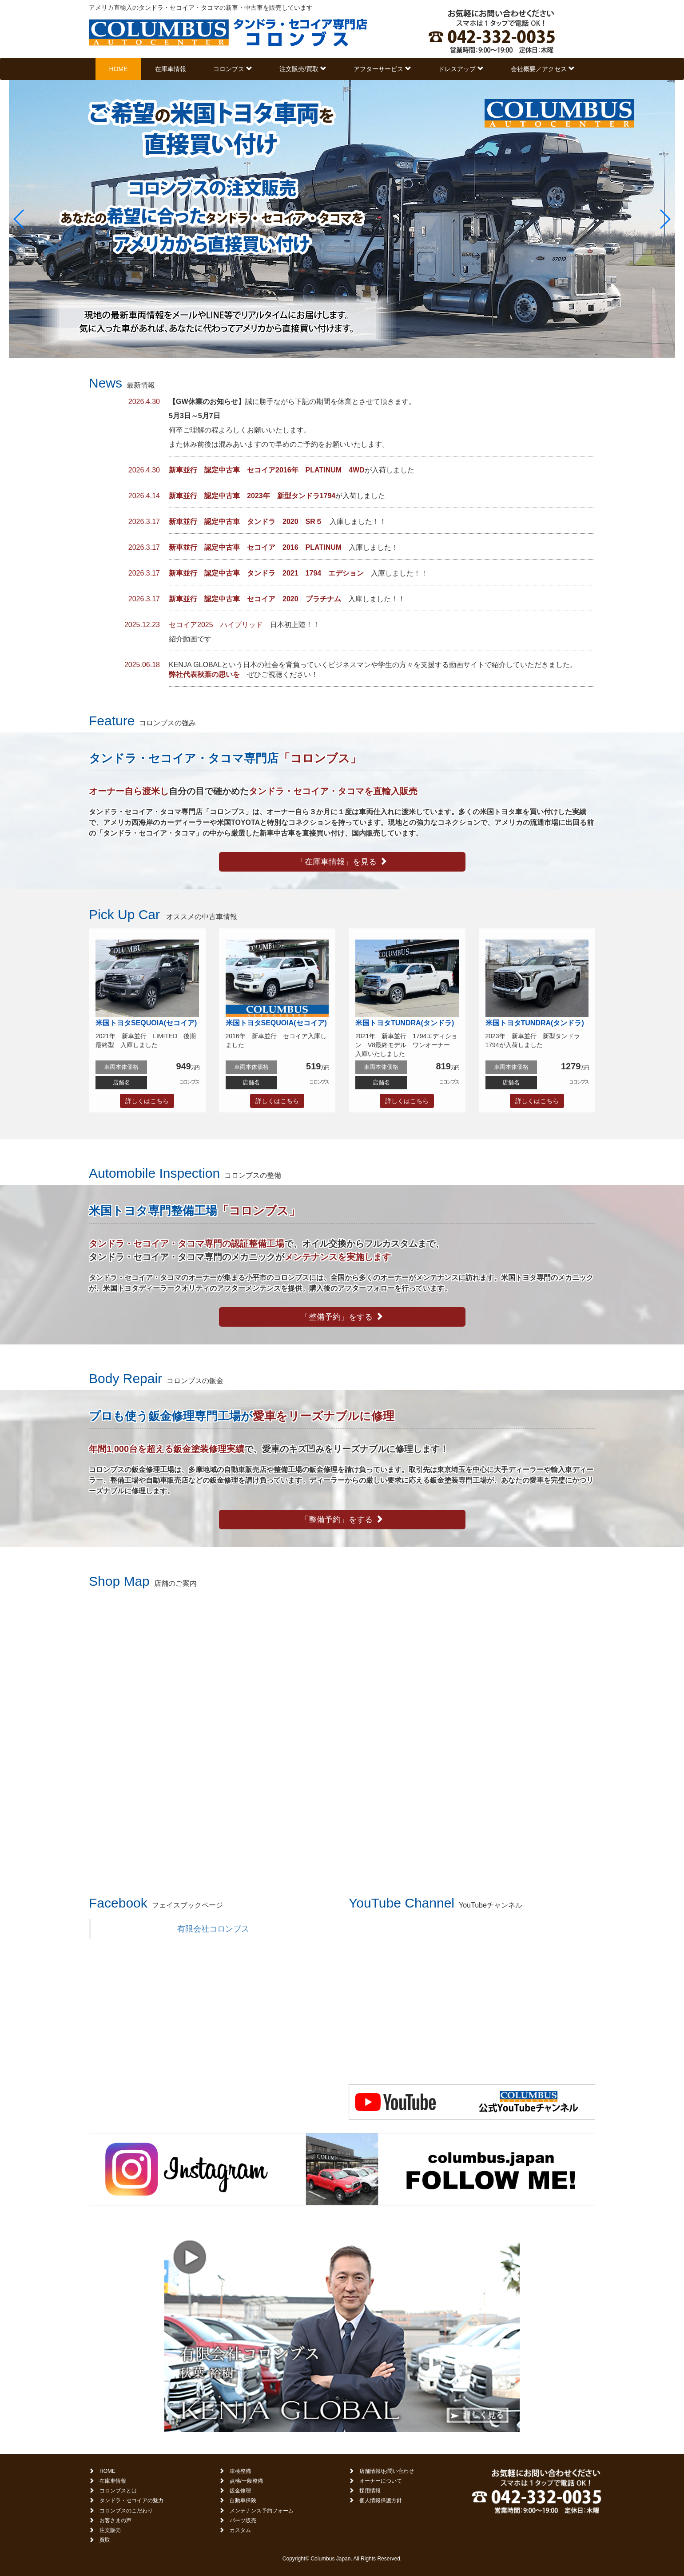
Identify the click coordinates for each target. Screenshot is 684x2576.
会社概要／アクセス (543, 68)
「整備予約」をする (342, 1316)
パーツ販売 (243, 2520)
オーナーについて (380, 2481)
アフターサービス (382, 68)
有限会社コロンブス (213, 1928)
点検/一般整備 (246, 2481)
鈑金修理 (240, 2491)
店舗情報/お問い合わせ (386, 2471)
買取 (104, 2540)
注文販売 (110, 2530)
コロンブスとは (118, 2491)
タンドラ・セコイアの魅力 (131, 2500)
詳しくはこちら (147, 1100)
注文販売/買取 (302, 68)
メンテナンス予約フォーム (262, 2511)
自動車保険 (243, 2500)
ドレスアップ (461, 68)
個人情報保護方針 (380, 2500)
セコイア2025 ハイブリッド (216, 624)
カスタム (240, 2530)
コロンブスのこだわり (126, 2511)
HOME (118, 68)
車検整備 (240, 2471)
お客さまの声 (115, 2520)
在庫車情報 (170, 68)
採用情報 (370, 2491)
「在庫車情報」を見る (342, 861)
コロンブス (232, 68)
